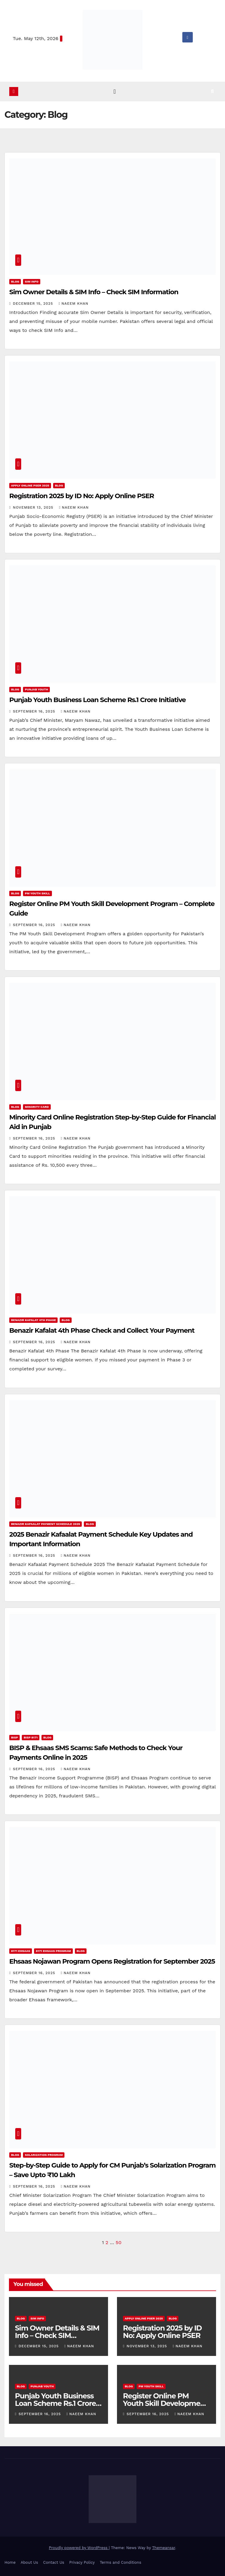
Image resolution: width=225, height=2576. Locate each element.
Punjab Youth (36, 689)
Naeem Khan (73, 303)
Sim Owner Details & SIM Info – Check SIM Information (93, 292)
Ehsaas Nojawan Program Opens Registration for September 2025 (112, 1961)
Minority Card (37, 1106)
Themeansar (163, 2548)
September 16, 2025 (35, 711)
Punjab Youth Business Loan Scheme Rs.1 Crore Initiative (97, 700)
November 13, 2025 (34, 507)
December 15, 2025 (33, 303)
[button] (217, 91)
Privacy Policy (82, 2562)
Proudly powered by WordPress (79, 2548)
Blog (15, 281)
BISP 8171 (31, 1737)
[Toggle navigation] (114, 92)
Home (10, 2562)
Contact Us (53, 2562)
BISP (14, 1737)
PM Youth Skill (37, 893)
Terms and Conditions (120, 2562)
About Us (29, 2562)
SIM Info (31, 281)
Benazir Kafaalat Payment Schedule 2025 (45, 1524)
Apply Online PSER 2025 (30, 485)
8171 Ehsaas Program (53, 1951)
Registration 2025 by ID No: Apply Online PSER (81, 496)
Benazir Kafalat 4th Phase (33, 1320)
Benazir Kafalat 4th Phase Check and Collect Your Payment (101, 1331)
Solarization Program (44, 2154)
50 (118, 2242)
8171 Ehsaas (20, 1951)
